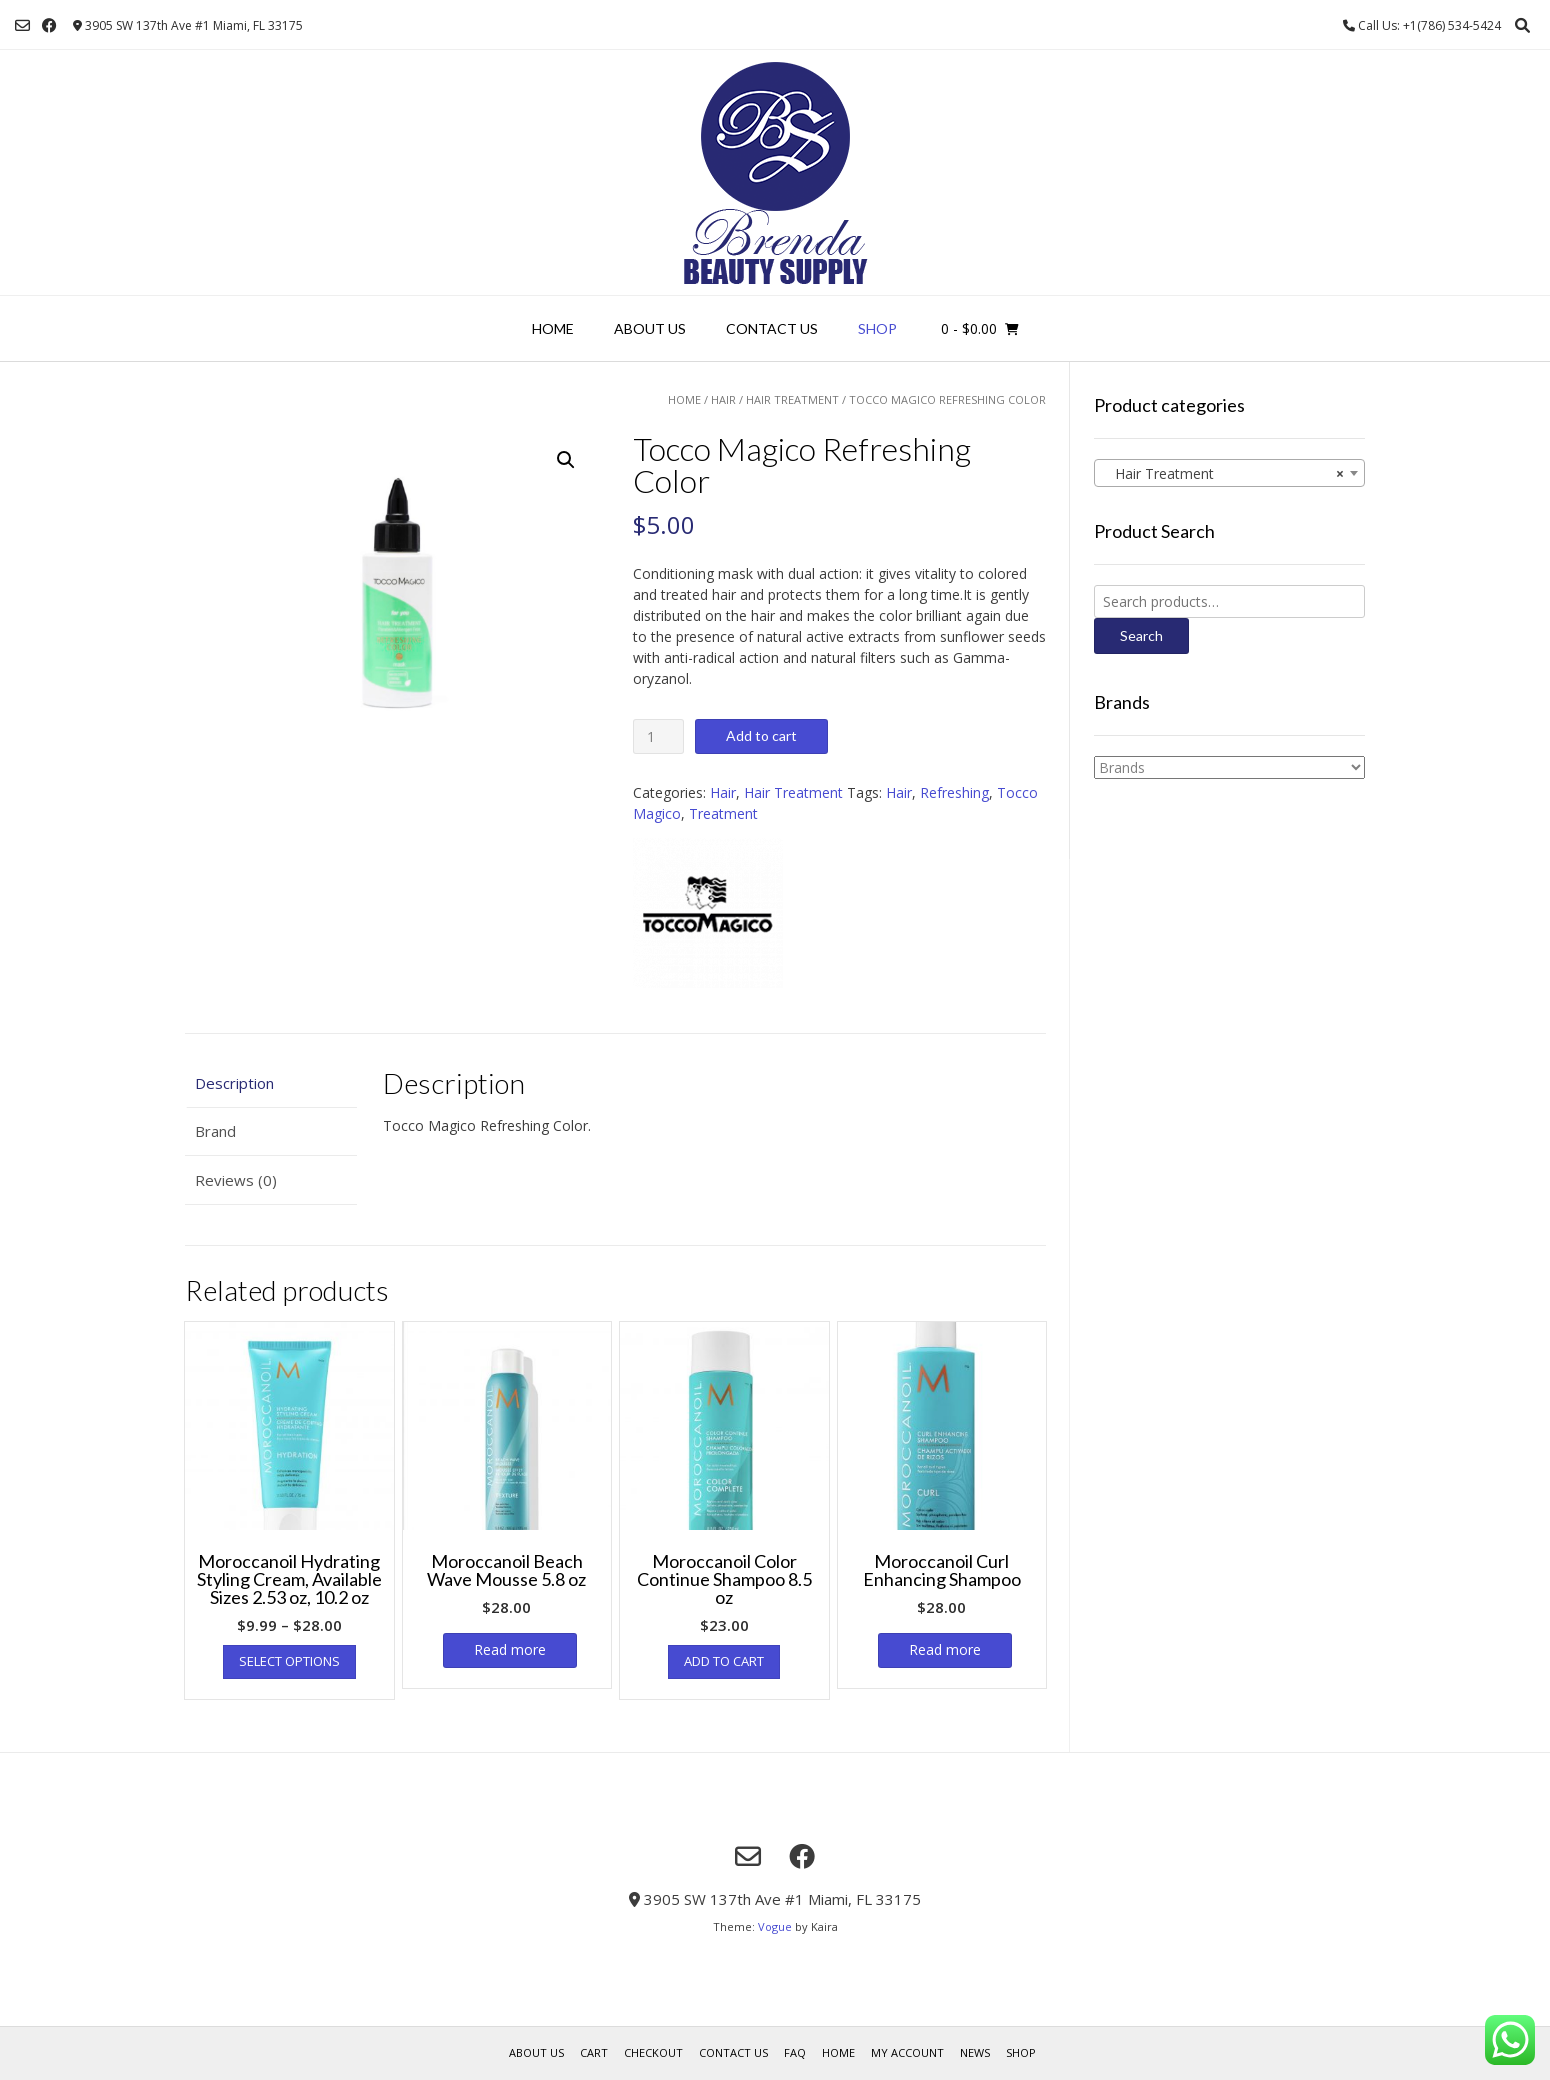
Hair (723, 399)
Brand (215, 1131)
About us (650, 328)
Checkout (653, 2052)
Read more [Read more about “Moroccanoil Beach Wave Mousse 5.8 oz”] (510, 1649)
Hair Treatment (792, 399)
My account (907, 2052)
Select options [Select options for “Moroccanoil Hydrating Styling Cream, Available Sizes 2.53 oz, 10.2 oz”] (289, 1661)
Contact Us (772, 328)
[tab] (271, 1083)
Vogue (775, 1926)
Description (234, 1083)
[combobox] (1229, 473)
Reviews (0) (236, 1180)
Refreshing (954, 792)
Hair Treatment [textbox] (1223, 474)
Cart (594, 2052)
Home (553, 328)
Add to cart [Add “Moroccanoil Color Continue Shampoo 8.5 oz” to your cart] (724, 1661)
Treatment (723, 813)
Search (1141, 635)
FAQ (795, 2052)
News (975, 2052)
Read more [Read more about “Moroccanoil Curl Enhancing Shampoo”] (945, 1649)
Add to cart (761, 735)
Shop (877, 328)
